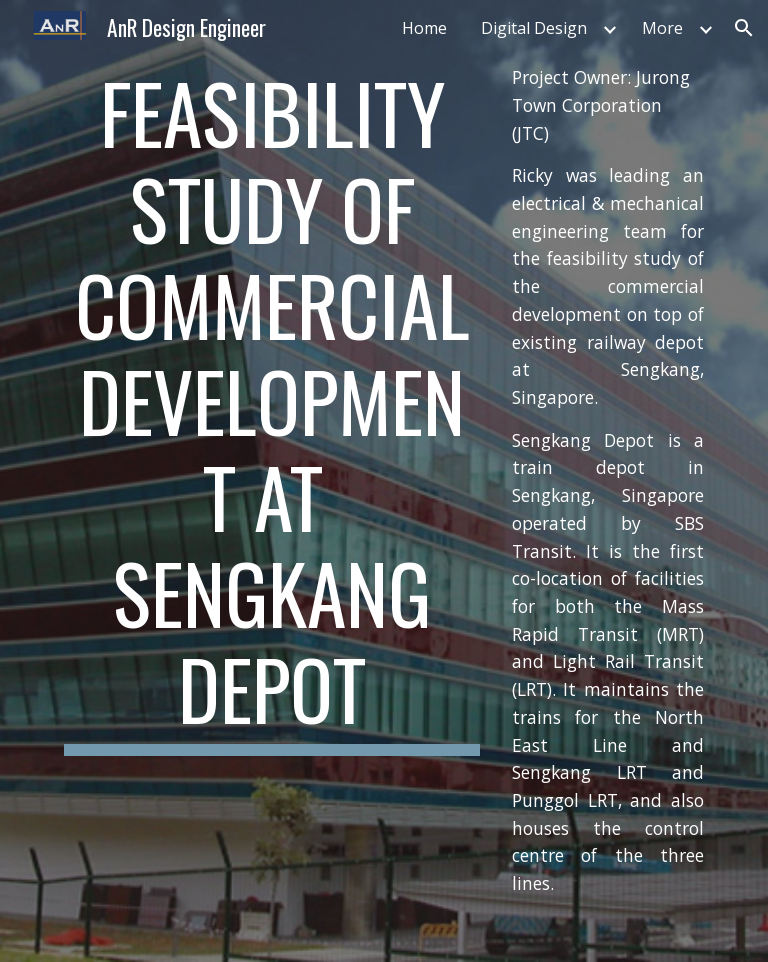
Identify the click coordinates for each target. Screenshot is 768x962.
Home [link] (424, 28)
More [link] (662, 28)
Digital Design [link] (534, 28)
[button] (744, 28)
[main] (271, 410)
